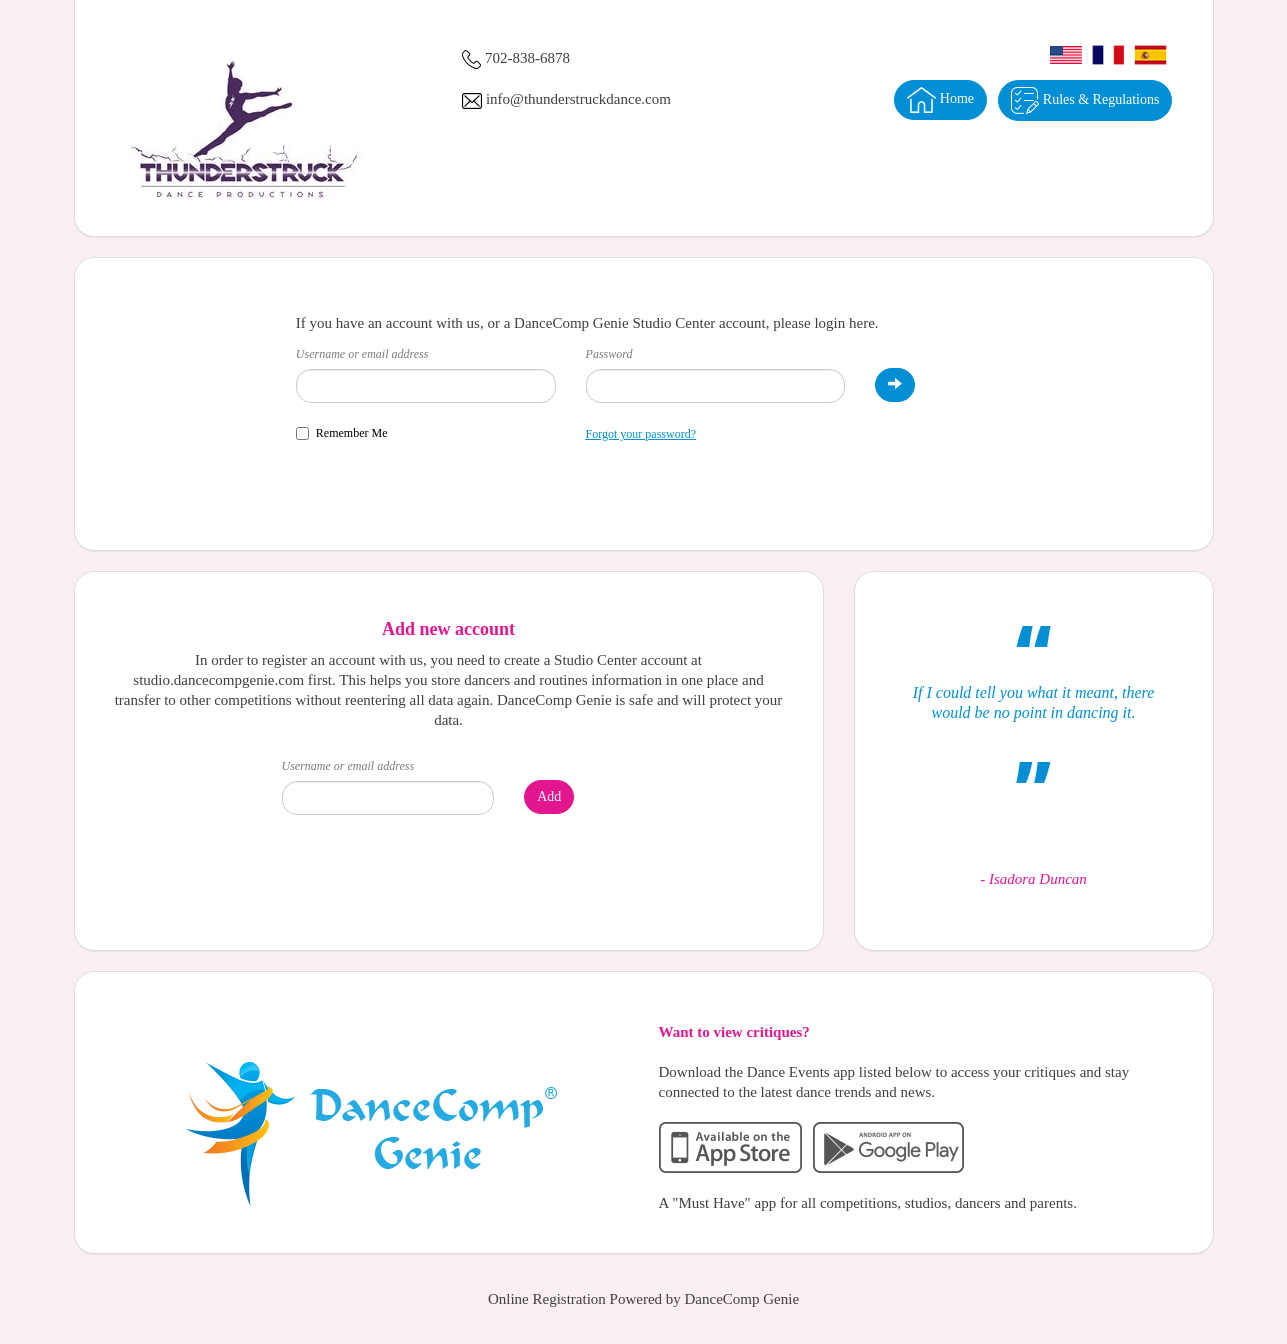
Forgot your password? (641, 434)
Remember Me (342, 433)
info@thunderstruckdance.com (578, 99)
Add (549, 796)
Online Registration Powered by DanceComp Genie (643, 1299)
